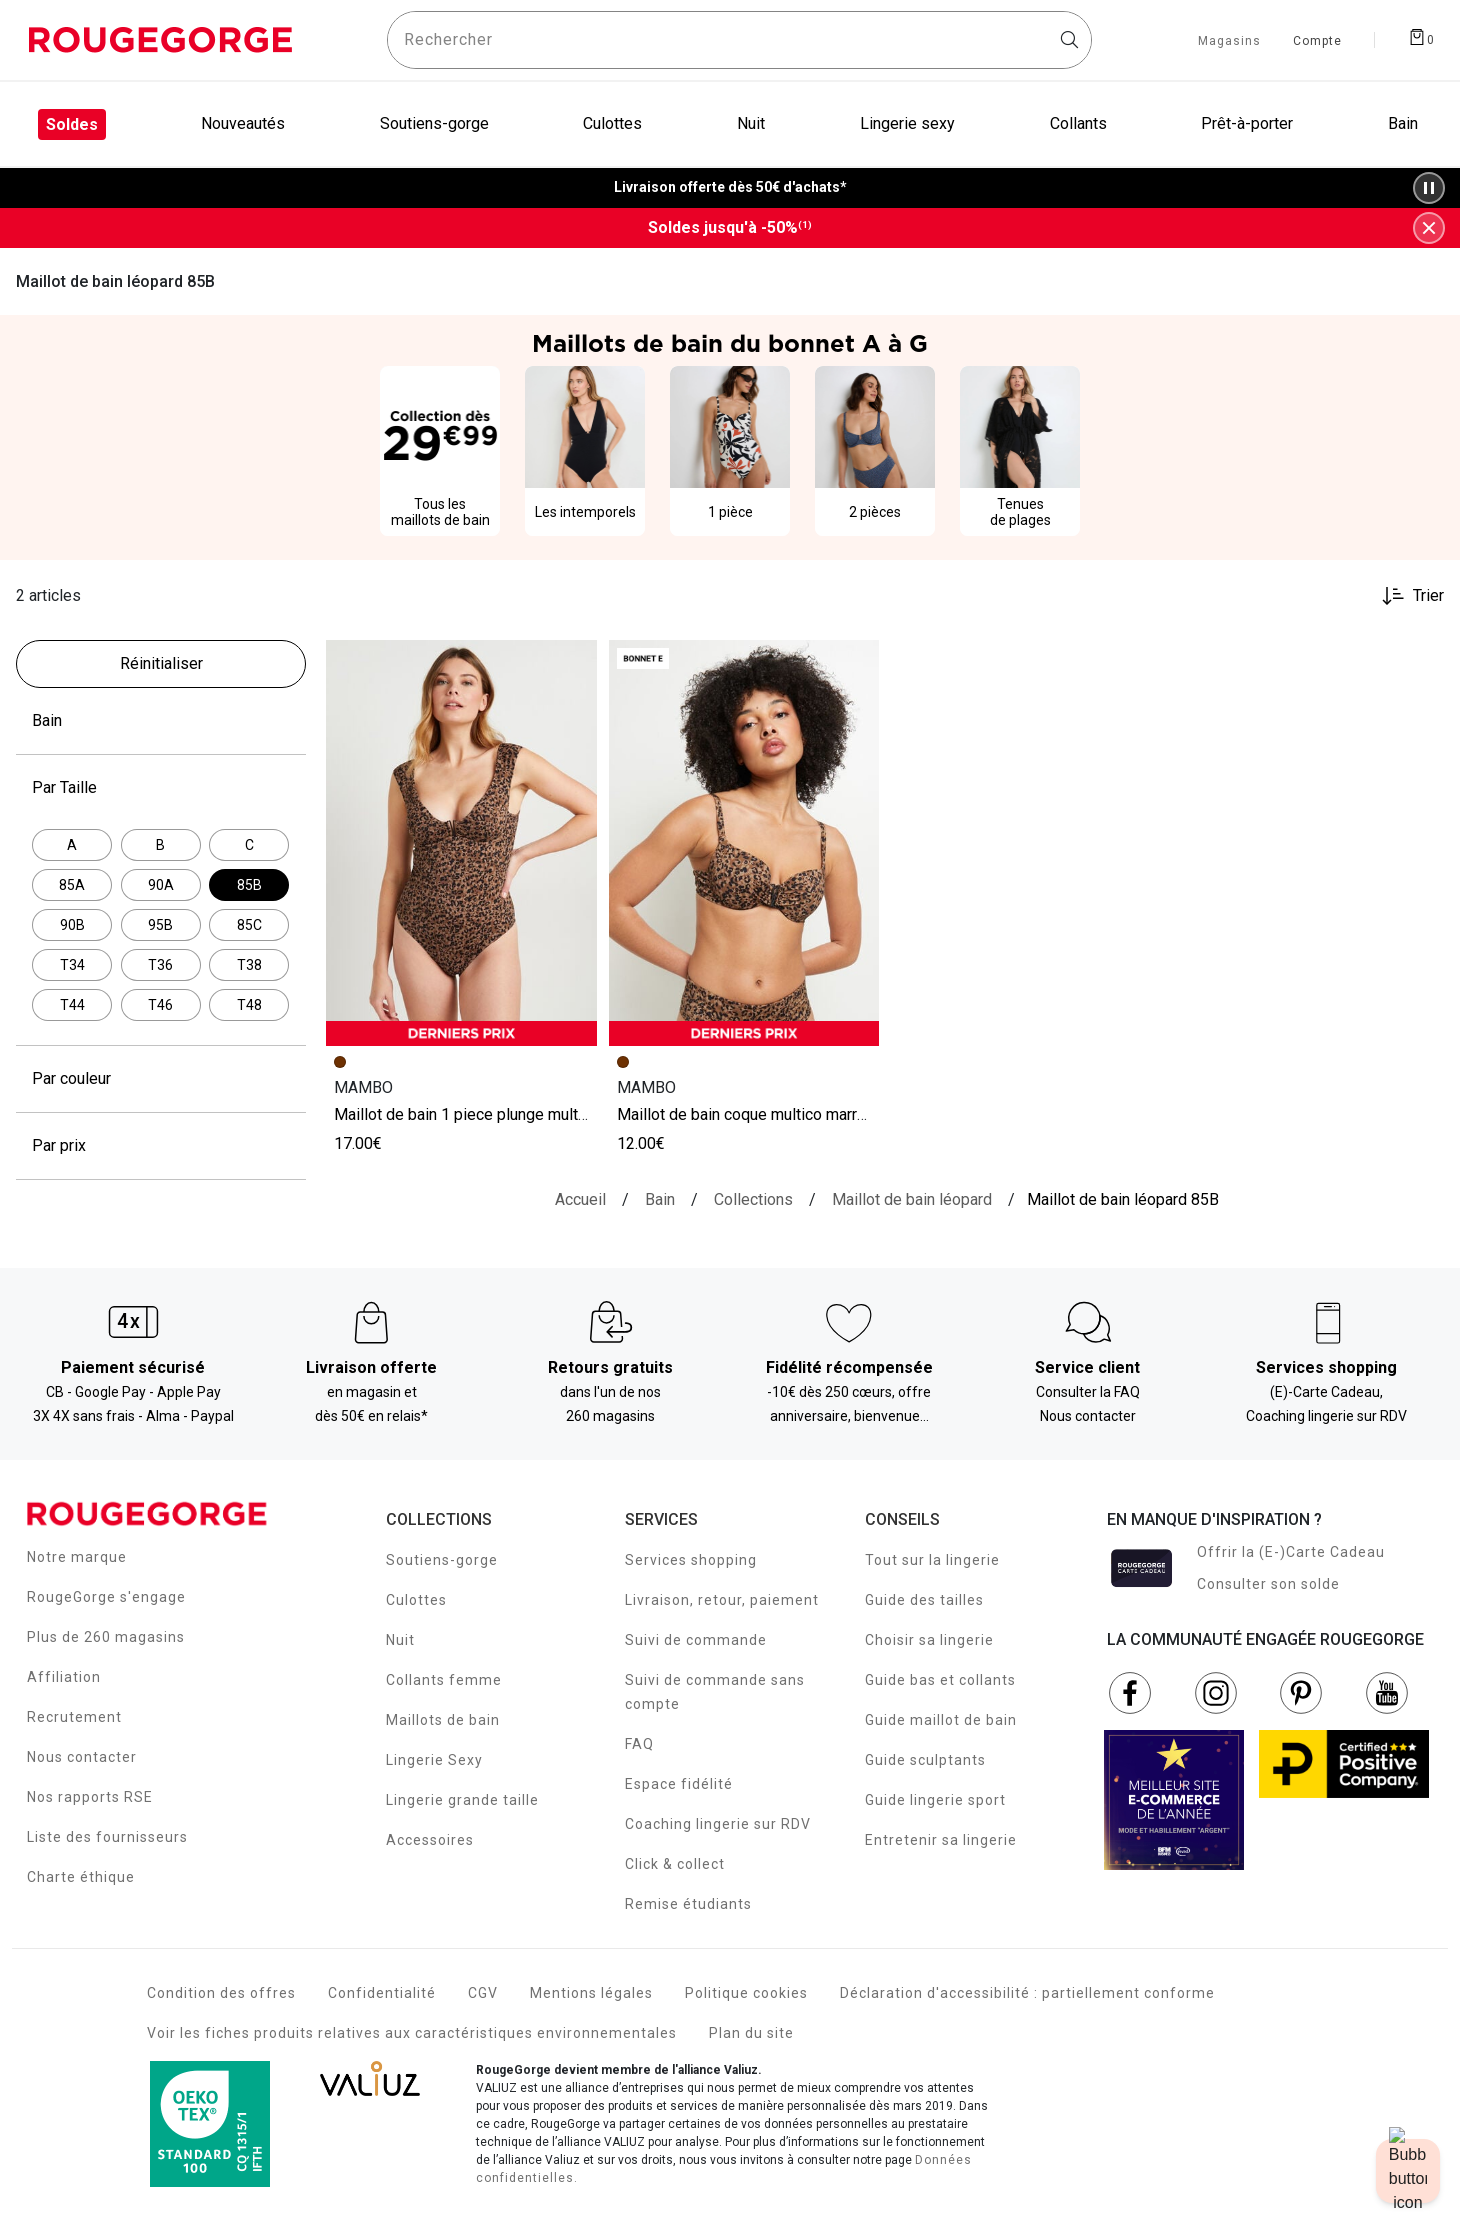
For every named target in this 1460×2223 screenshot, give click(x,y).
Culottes (416, 1600)
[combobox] (739, 40)
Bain (161, 721)
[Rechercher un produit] (739, 40)
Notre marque (77, 1557)
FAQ (639, 1744)
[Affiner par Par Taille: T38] (249, 965)
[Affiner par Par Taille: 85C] (249, 925)
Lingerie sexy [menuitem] (907, 123)
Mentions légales (591, 1993)
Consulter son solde (1268, 1584)
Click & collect (675, 1864)
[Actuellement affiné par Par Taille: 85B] (249, 885)
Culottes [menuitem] (612, 123)
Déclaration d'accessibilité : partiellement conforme (1027, 1993)
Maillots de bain (443, 1720)
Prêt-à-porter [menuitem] (1247, 123)
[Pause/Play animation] (1429, 188)
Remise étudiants (688, 1904)
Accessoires (430, 1840)
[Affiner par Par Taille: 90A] (161, 885)
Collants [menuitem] (1078, 123)
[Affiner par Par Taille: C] (249, 845)
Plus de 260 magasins (106, 1637)
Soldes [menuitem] (72, 124)
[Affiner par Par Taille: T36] (161, 965)
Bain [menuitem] (1403, 123)
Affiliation (64, 1677)
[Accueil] (580, 1200)
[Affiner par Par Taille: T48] (249, 1005)
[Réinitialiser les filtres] (161, 664)
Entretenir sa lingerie (941, 1840)
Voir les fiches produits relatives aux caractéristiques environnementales (412, 2033)
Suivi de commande (696, 1640)
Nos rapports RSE (90, 1797)
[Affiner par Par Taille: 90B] (72, 925)
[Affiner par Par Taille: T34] (72, 965)
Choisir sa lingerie (929, 1640)
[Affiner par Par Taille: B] (161, 845)
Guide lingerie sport (935, 1800)
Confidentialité (382, 1993)
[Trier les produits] (1404, 596)
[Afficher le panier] (1421, 36)
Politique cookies (746, 1993)
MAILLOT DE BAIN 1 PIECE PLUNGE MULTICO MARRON (492, 1114)
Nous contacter (82, 1757)
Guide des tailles (924, 1600)
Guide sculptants (925, 1760)
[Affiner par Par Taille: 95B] (161, 925)
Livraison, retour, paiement (722, 1600)
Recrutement (74, 1717)
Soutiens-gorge (442, 1560)
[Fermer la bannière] (1429, 228)
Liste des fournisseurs (107, 1837)
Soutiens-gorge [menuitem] (434, 123)
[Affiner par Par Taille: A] (72, 845)
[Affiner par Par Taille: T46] (161, 1005)
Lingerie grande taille (462, 1800)
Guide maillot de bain (941, 1720)
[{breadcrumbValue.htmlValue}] (912, 1200)
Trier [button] (1428, 596)
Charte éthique (81, 1877)
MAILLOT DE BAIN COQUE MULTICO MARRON (745, 1114)
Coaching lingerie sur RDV (718, 1824)
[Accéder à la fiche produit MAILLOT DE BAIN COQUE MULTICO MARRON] (744, 843)
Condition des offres (221, 1993)
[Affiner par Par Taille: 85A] (72, 885)
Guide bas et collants (940, 1680)
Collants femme (444, 1680)
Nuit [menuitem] (751, 123)
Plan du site (751, 2033)
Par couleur (161, 1079)
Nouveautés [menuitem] (243, 123)
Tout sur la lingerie (932, 1560)
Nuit (400, 1640)
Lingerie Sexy (434, 1760)
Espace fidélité (679, 1784)
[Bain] (660, 1200)
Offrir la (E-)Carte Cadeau (1291, 1552)
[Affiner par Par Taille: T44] (72, 1005)
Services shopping (691, 1560)
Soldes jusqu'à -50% (730, 228)
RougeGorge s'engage (106, 1597)
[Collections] (753, 1200)
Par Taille (161, 788)
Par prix (161, 1146)
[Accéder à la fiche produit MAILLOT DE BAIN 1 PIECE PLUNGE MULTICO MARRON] (461, 843)
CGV (483, 1993)
